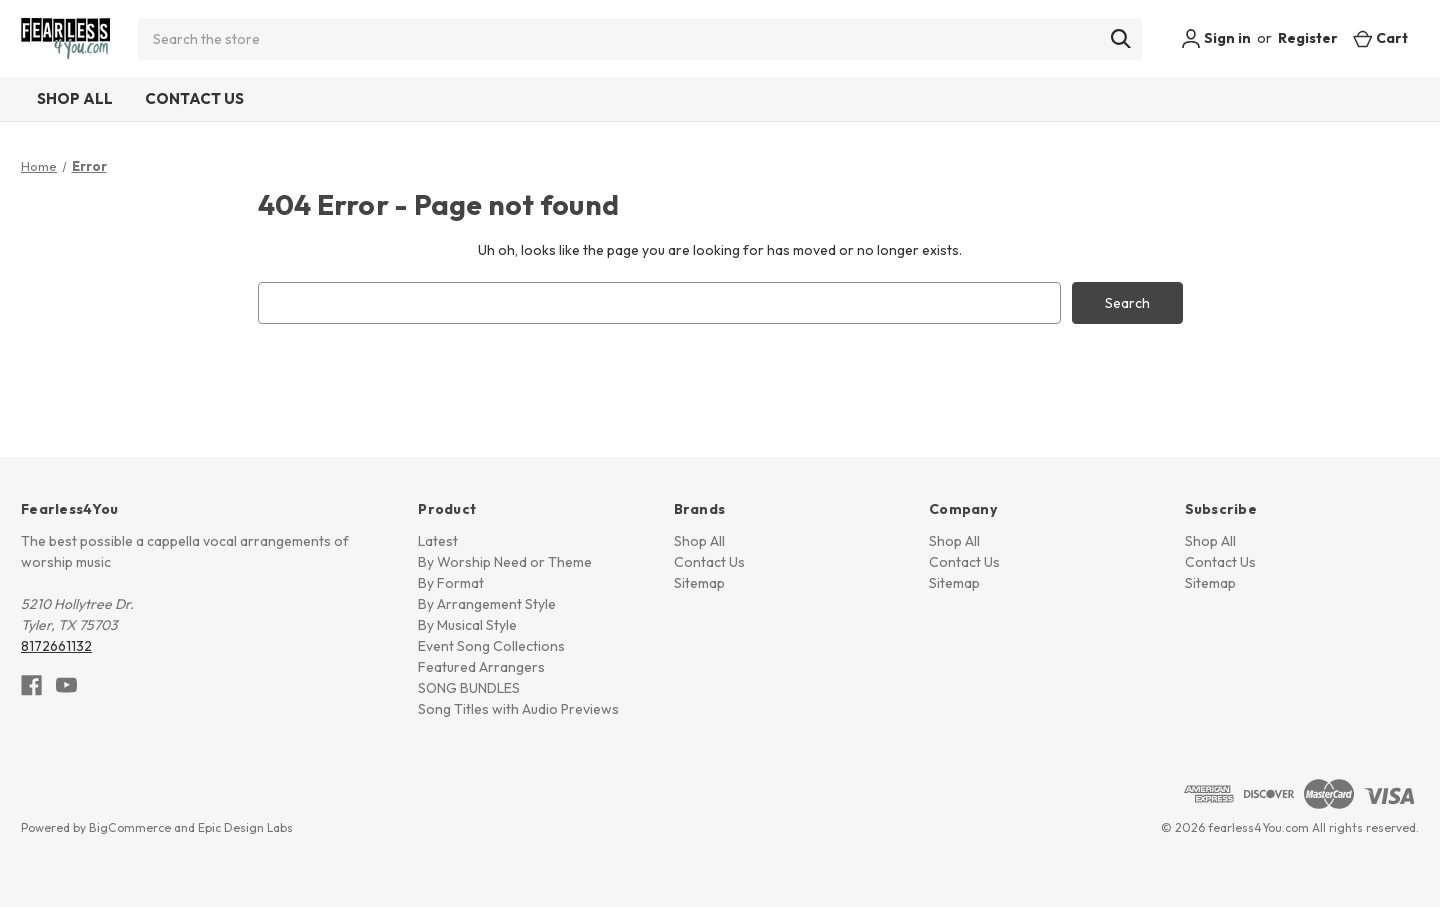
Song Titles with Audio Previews (518, 709)
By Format (451, 583)
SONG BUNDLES (469, 688)
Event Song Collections (491, 646)
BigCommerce (130, 827)
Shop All (75, 98)
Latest (438, 541)
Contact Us (194, 98)
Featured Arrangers (481, 667)
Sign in (1216, 39)
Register (1308, 38)
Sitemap (699, 583)
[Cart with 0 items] (1380, 38)
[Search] (1121, 39)
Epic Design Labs (245, 827)
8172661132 (56, 646)
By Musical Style (467, 625)
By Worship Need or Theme (505, 562)
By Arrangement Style (487, 604)
